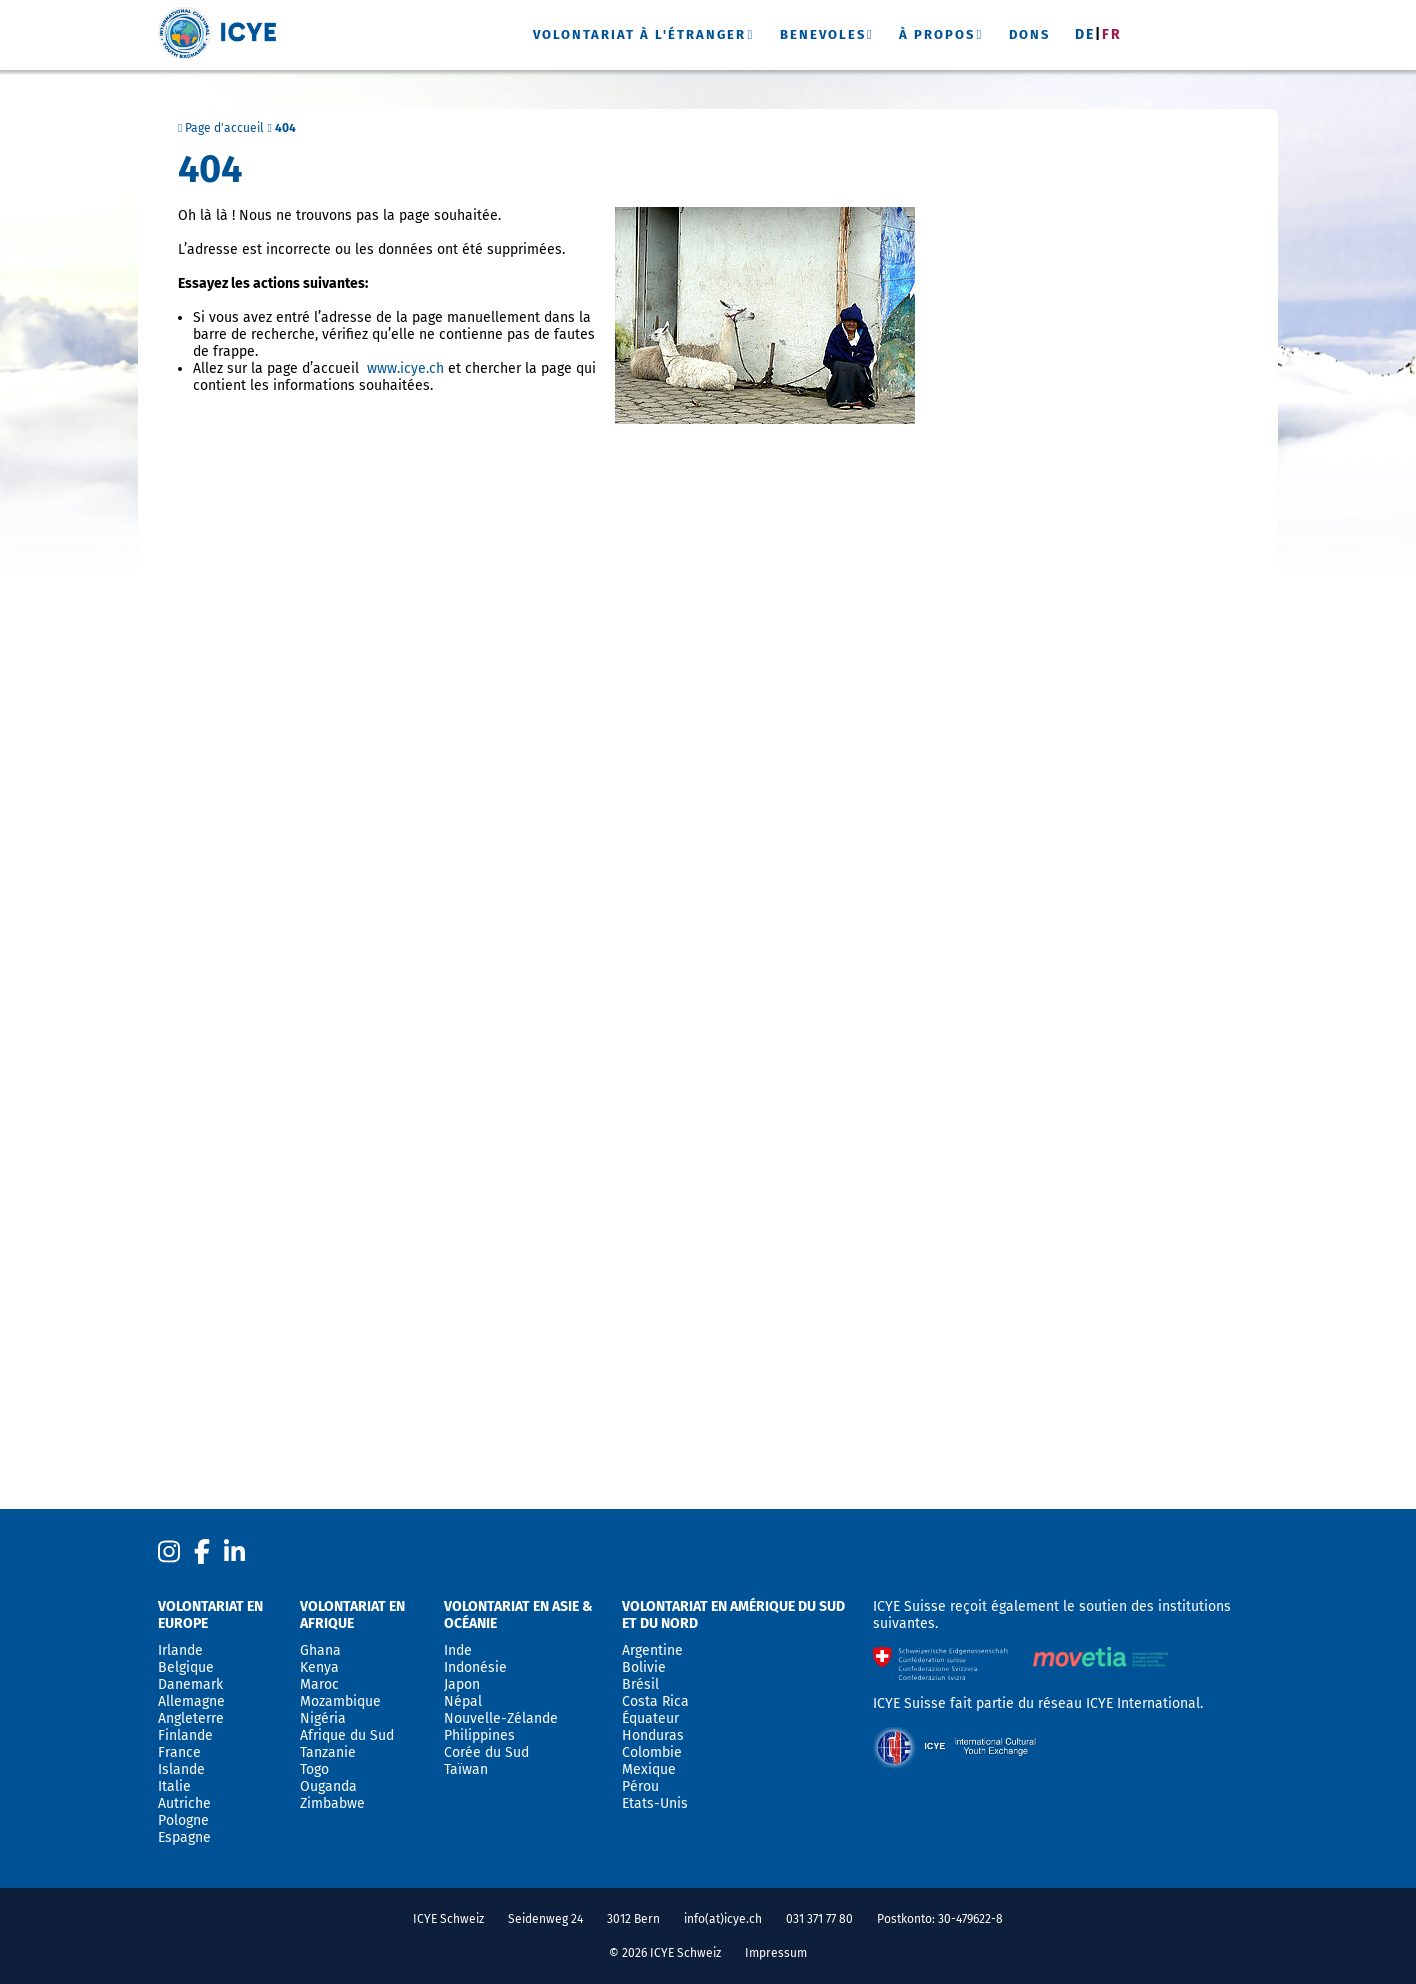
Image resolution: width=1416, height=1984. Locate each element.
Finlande (185, 1735)
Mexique (649, 1769)
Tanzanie (328, 1752)
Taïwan (466, 1769)
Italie (174, 1786)
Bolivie (644, 1667)
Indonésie (475, 1667)
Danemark (190, 1684)
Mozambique (340, 1701)
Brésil (640, 1684)
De (1085, 34)
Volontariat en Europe (210, 1615)
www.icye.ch (405, 368)
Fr (1112, 34)
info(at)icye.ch (723, 1919)
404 (285, 128)
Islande (181, 1769)
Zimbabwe (332, 1803)
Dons (1029, 34)
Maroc (319, 1684)
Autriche (184, 1803)
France (179, 1752)
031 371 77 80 (819, 1919)
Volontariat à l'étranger (639, 34)
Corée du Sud (486, 1752)
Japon (462, 1684)
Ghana (320, 1650)
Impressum (776, 1953)
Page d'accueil (221, 128)
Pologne (183, 1820)
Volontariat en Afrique (352, 1615)
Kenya (319, 1667)
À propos (937, 34)
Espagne (184, 1837)
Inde (458, 1650)
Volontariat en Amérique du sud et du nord (733, 1615)
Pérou (640, 1786)
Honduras (653, 1735)
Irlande (180, 1650)
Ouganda (328, 1786)
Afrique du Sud (347, 1735)
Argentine (652, 1650)
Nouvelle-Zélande (501, 1718)
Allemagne (191, 1701)
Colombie (652, 1752)
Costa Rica (655, 1701)
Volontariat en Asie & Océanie (518, 1615)
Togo (314, 1769)
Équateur (650, 1718)
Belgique (186, 1667)
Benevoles (823, 34)
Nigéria (323, 1718)
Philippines (479, 1735)
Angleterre (191, 1718)
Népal (463, 1701)
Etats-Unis (655, 1803)
